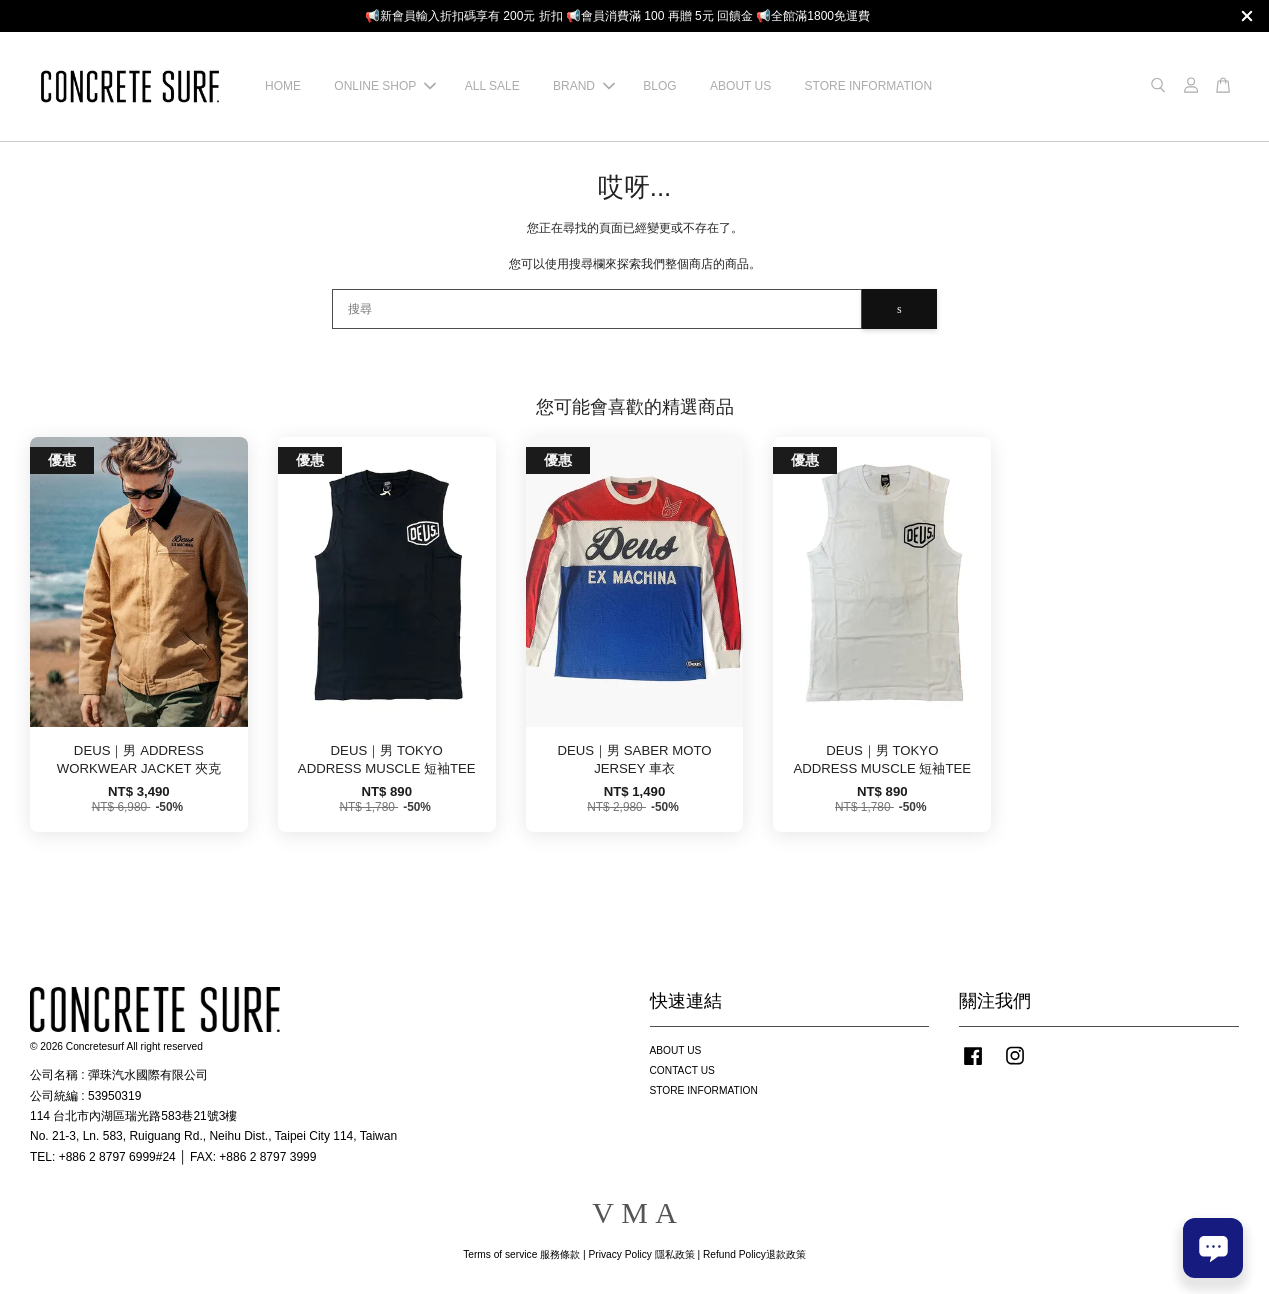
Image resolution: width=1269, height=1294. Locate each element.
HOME (283, 86)
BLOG (659, 86)
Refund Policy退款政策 (754, 1254)
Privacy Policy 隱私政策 (641, 1254)
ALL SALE (492, 86)
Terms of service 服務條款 (521, 1254)
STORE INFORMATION (869, 86)
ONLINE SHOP (385, 86)
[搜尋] (597, 309)
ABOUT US (740, 86)
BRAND (584, 86)
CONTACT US (682, 1070)
